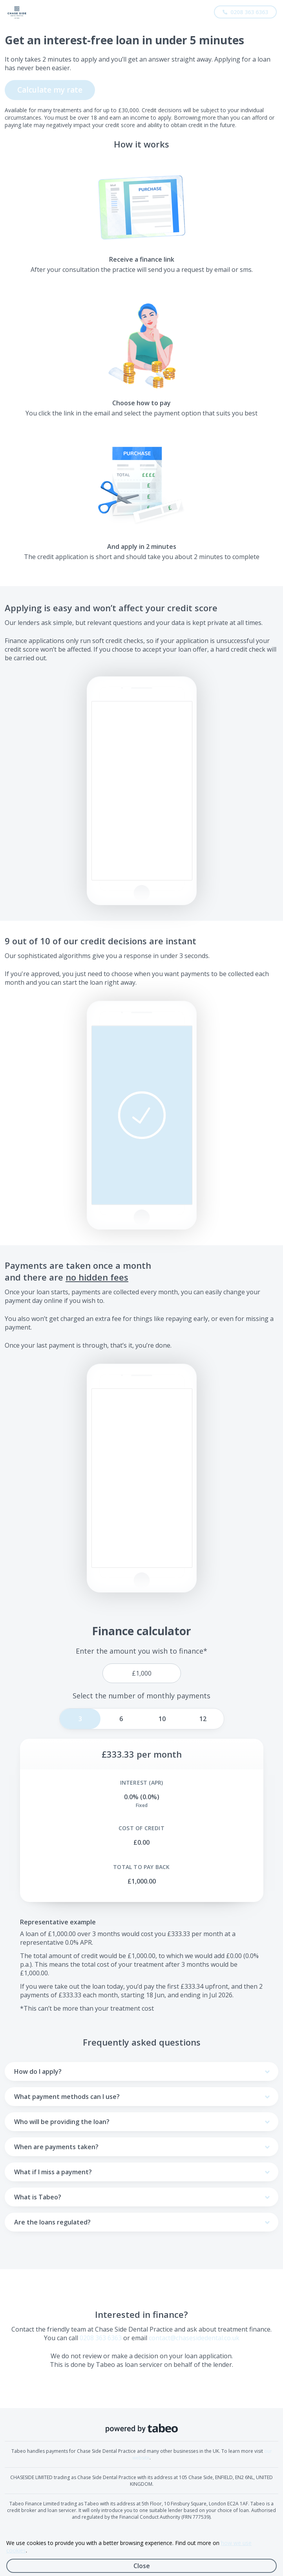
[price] (141, 1673)
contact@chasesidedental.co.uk (194, 2338)
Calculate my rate (49, 90)
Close (141, 2565)
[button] (142, 1115)
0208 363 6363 (101, 2338)
